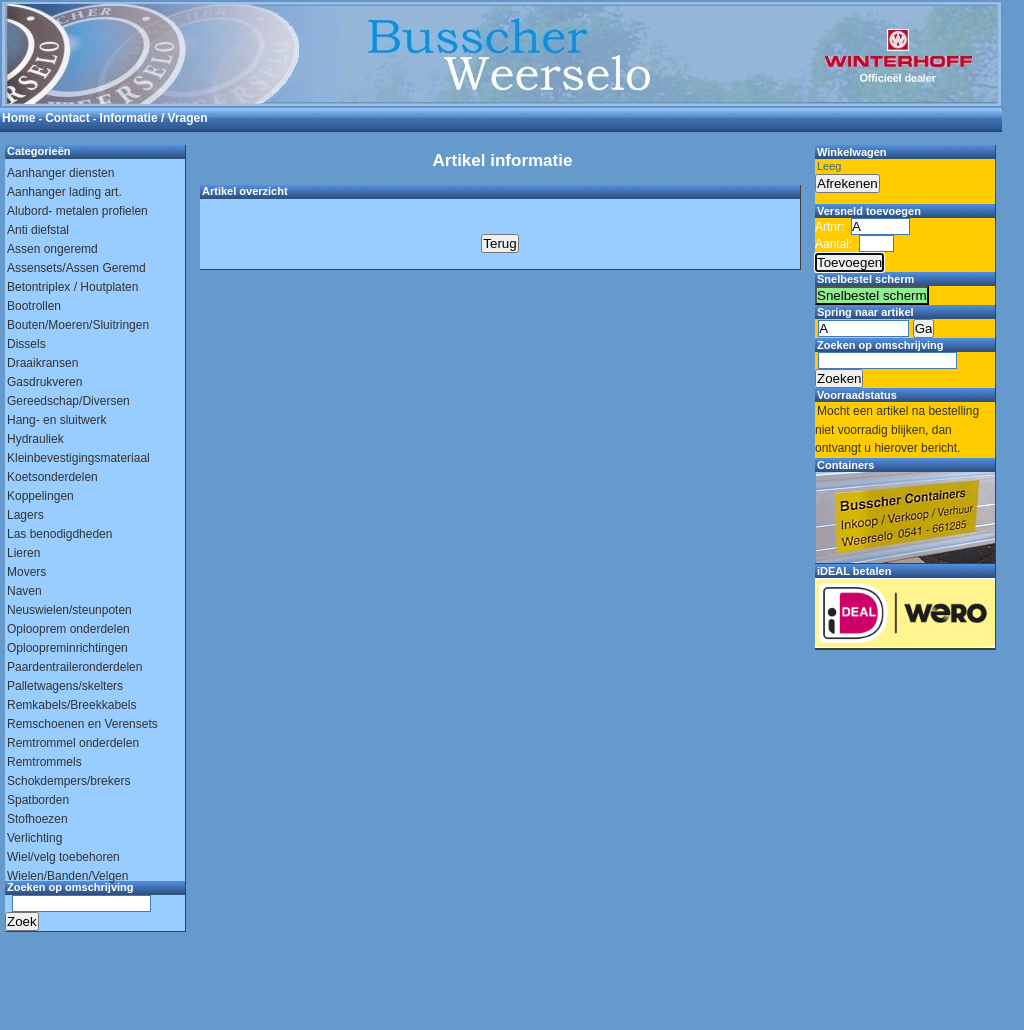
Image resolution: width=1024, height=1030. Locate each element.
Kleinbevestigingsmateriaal (78, 458)
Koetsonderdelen (52, 477)
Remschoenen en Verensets (82, 724)
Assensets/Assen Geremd (76, 268)
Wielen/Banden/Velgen (67, 876)
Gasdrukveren (44, 382)
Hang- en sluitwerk (56, 420)
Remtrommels (44, 762)
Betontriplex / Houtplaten (72, 287)
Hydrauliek (35, 439)
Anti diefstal (38, 230)
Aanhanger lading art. (64, 192)
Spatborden (38, 800)
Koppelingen (40, 496)
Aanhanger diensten (60, 173)
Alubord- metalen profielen (77, 211)
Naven (24, 591)
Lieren (23, 553)
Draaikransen (42, 363)
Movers (26, 572)
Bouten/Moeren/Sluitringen (78, 325)
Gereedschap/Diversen (68, 401)
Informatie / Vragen (154, 118)
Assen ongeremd (52, 249)
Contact (67, 118)
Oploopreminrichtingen (67, 648)
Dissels (26, 344)
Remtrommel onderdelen (73, 743)
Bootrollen (34, 306)
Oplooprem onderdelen (68, 629)
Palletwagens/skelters (65, 686)
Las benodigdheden (59, 534)
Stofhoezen (37, 819)
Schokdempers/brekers (68, 781)
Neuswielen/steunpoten (69, 610)
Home (18, 118)
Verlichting (34, 838)
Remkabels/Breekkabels (71, 705)
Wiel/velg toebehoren (63, 857)
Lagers (25, 515)
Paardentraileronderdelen (74, 667)
